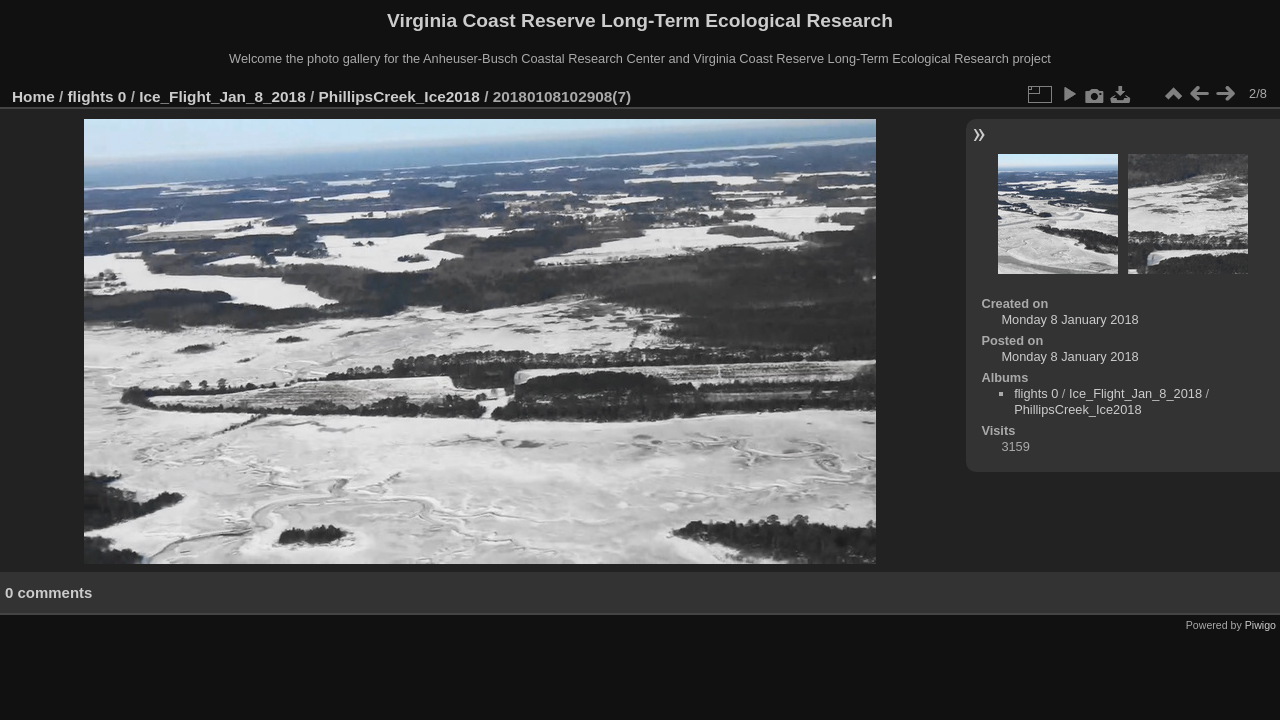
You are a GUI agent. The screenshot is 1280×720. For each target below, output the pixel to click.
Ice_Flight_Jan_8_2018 (222, 96)
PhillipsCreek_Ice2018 (399, 96)
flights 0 (97, 96)
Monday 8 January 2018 (1069, 319)
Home (33, 96)
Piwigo (1260, 625)
